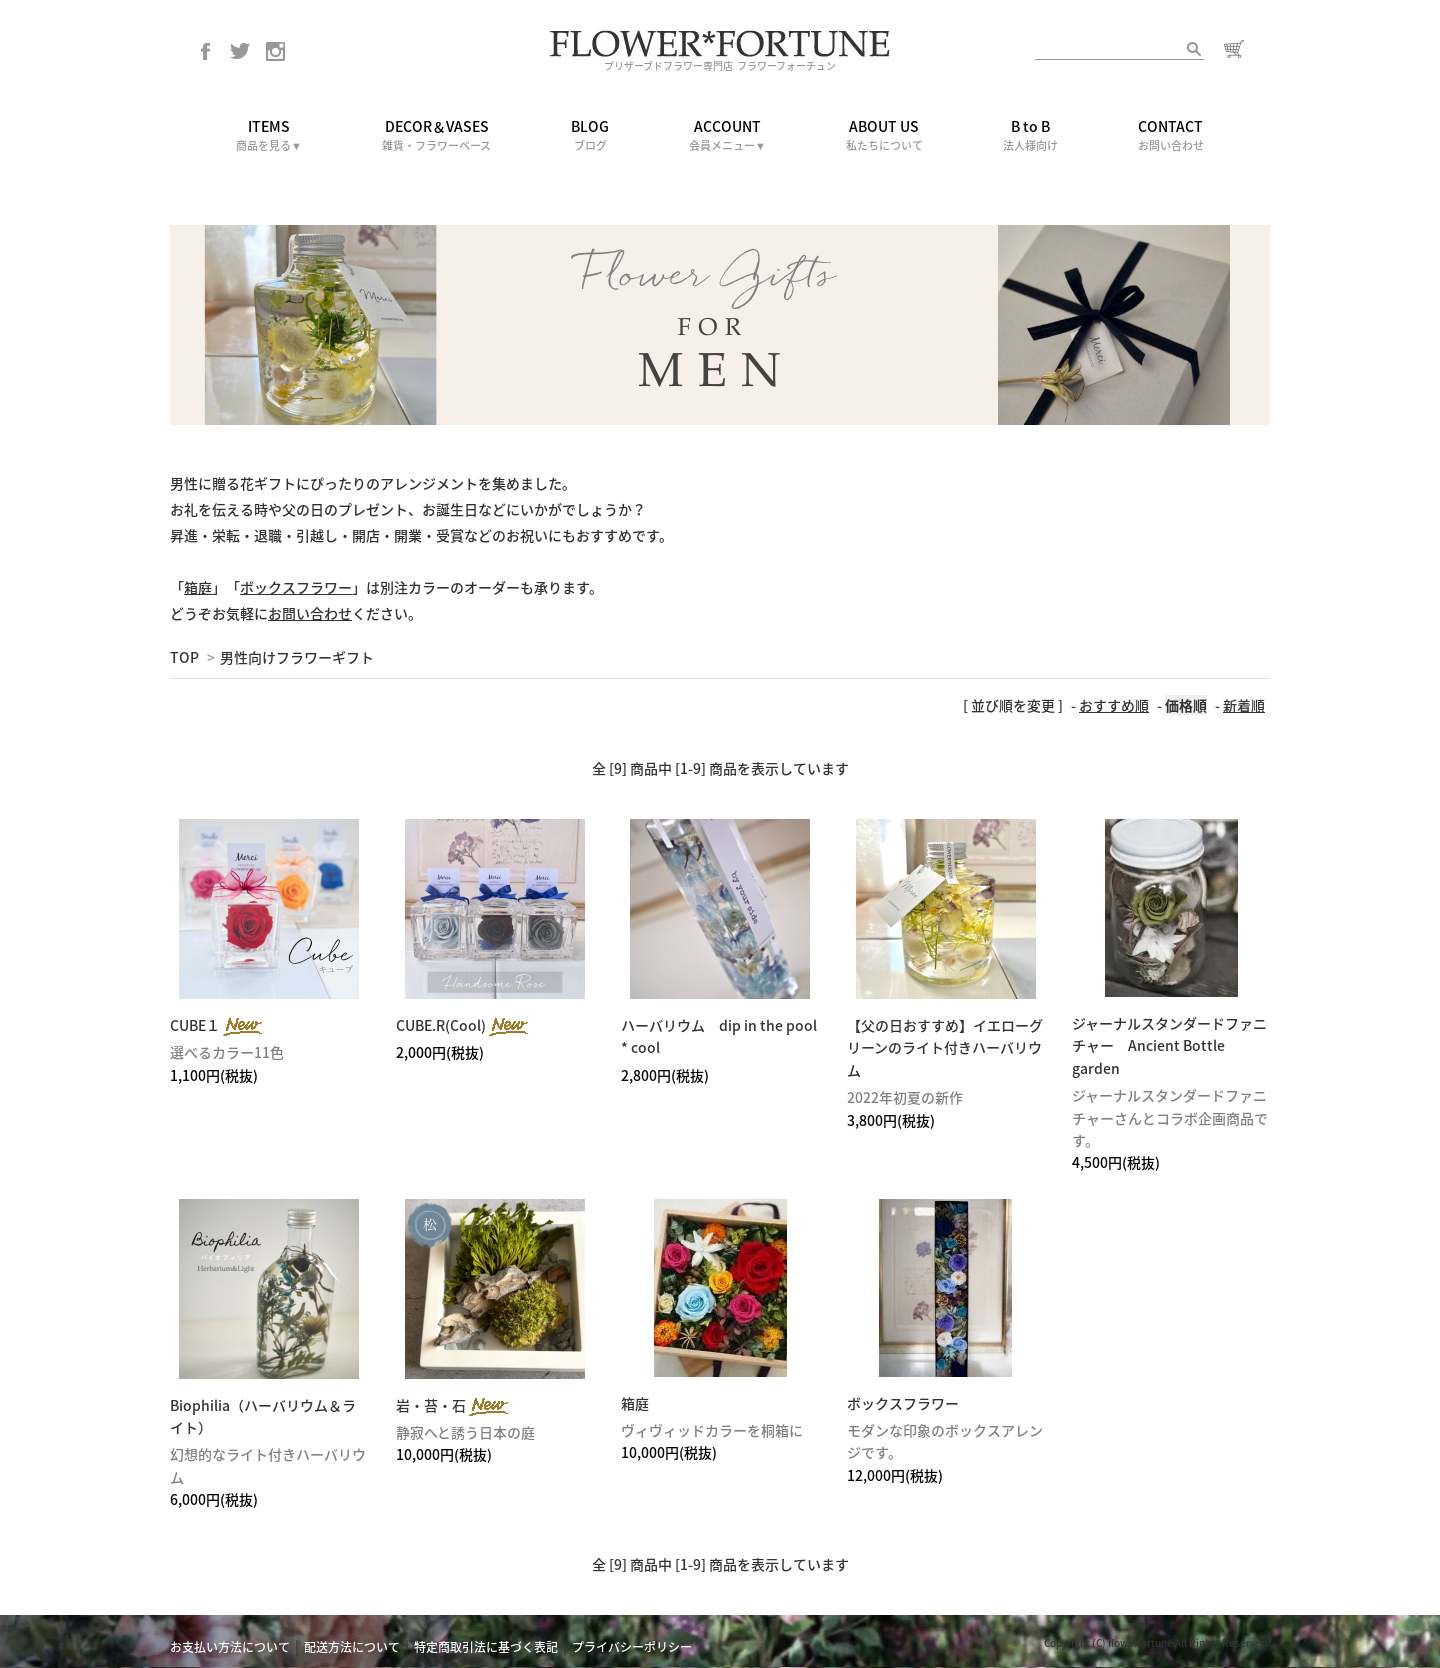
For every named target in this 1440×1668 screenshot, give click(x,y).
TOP (184, 657)
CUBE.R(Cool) (463, 1025)
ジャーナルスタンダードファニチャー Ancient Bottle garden (1169, 1045)
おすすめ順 (1114, 705)
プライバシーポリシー (632, 1647)
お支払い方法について (230, 1647)
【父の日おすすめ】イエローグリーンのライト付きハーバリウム (945, 1047)
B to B (1030, 135)
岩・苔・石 (453, 1405)
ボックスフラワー (903, 1403)
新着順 (1244, 705)
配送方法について (352, 1647)
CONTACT (1171, 135)
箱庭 (635, 1403)
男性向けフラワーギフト (297, 657)
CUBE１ (217, 1025)
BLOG (590, 135)
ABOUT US (884, 135)
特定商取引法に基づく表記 (486, 1647)
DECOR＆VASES (436, 135)
